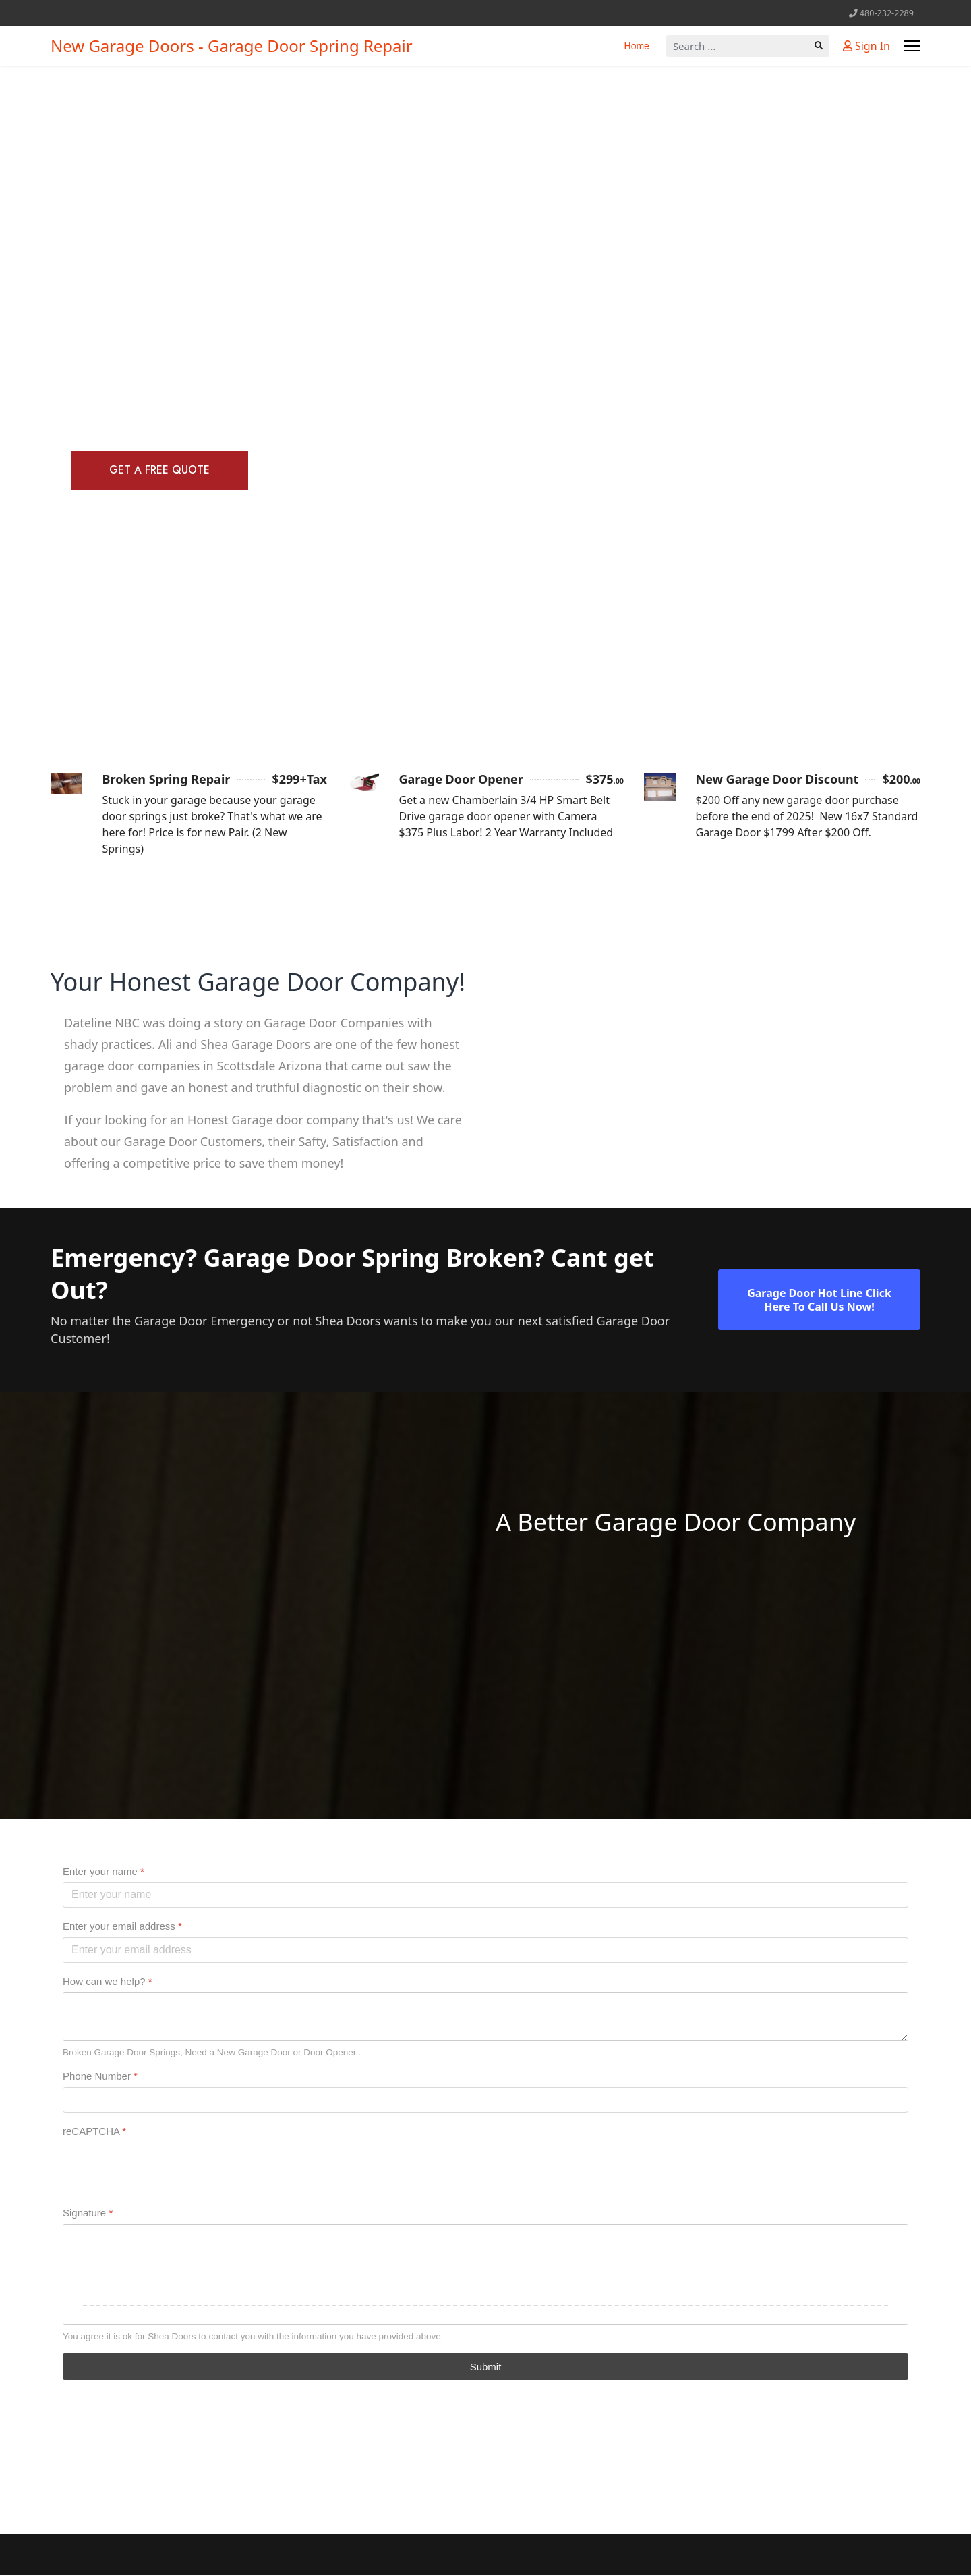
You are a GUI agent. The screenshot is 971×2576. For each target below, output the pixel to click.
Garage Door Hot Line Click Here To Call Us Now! (819, 1300)
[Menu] (912, 46)
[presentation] (165, 2169)
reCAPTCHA (94, 2132)
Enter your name (103, 1873)
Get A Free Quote (162, 470)
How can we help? (107, 1982)
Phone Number (100, 2077)
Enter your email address (122, 1927)
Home (636, 45)
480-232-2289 (887, 13)
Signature (88, 2214)
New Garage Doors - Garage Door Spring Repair (232, 46)
